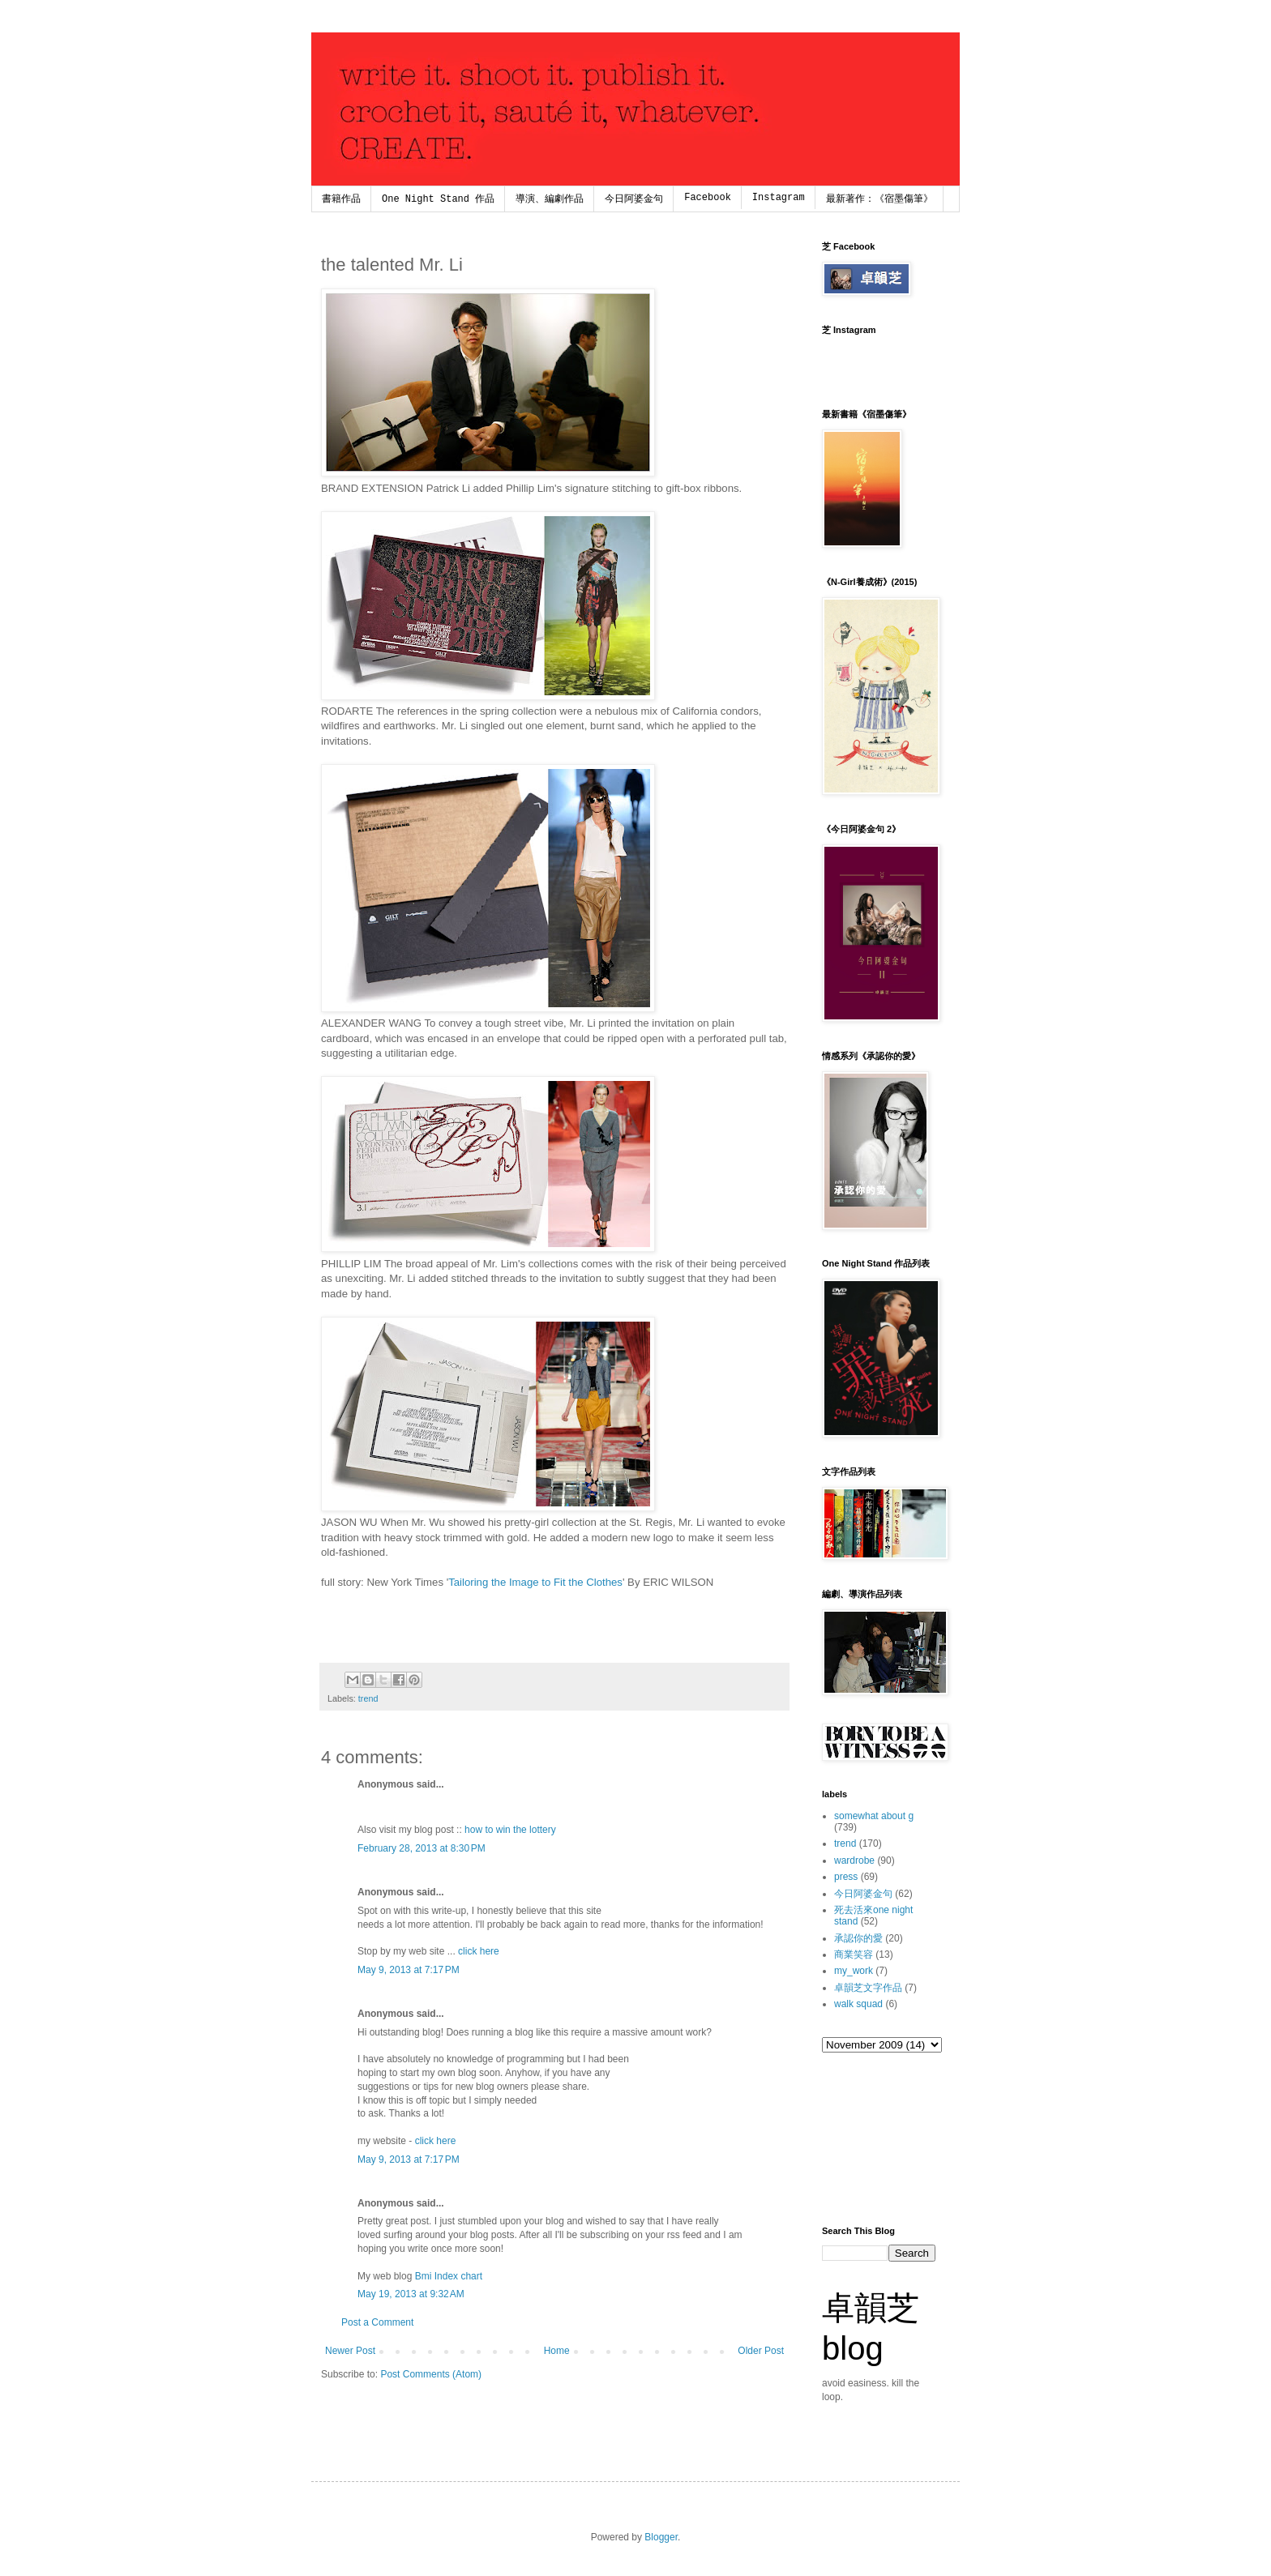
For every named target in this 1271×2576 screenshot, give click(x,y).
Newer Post (350, 2350)
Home (557, 2350)
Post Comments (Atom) (430, 2374)
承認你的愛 (858, 1938)
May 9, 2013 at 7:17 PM (408, 1970)
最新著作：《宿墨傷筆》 (879, 199)
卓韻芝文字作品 (868, 1987)
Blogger (661, 2537)
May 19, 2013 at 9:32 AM (410, 2294)
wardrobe (854, 1860)
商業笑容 (853, 1954)
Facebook (707, 197)
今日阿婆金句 (634, 199)
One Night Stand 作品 (438, 199)
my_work (853, 1970)
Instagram (778, 197)
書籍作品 (341, 199)
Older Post (761, 2350)
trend (368, 1698)
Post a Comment (377, 2322)
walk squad (858, 2004)
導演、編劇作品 (550, 199)
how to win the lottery (510, 1829)
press (846, 1876)
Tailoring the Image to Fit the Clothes (535, 1582)
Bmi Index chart (448, 2276)
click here (478, 1951)
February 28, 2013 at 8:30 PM (421, 1848)
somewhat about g (874, 1816)
